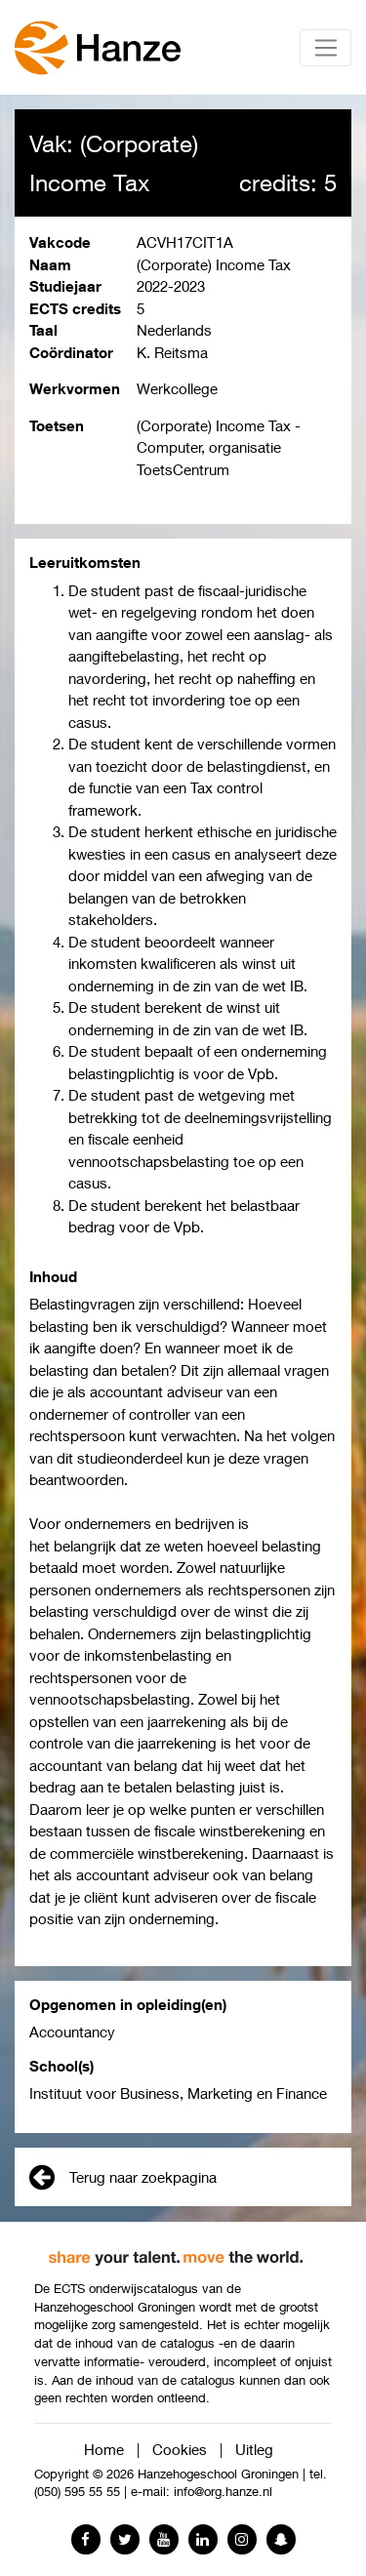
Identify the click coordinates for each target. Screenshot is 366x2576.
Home (104, 2449)
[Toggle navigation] (325, 47)
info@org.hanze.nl (223, 2491)
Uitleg (254, 2449)
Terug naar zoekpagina (123, 2177)
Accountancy (72, 2031)
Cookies (179, 2449)
